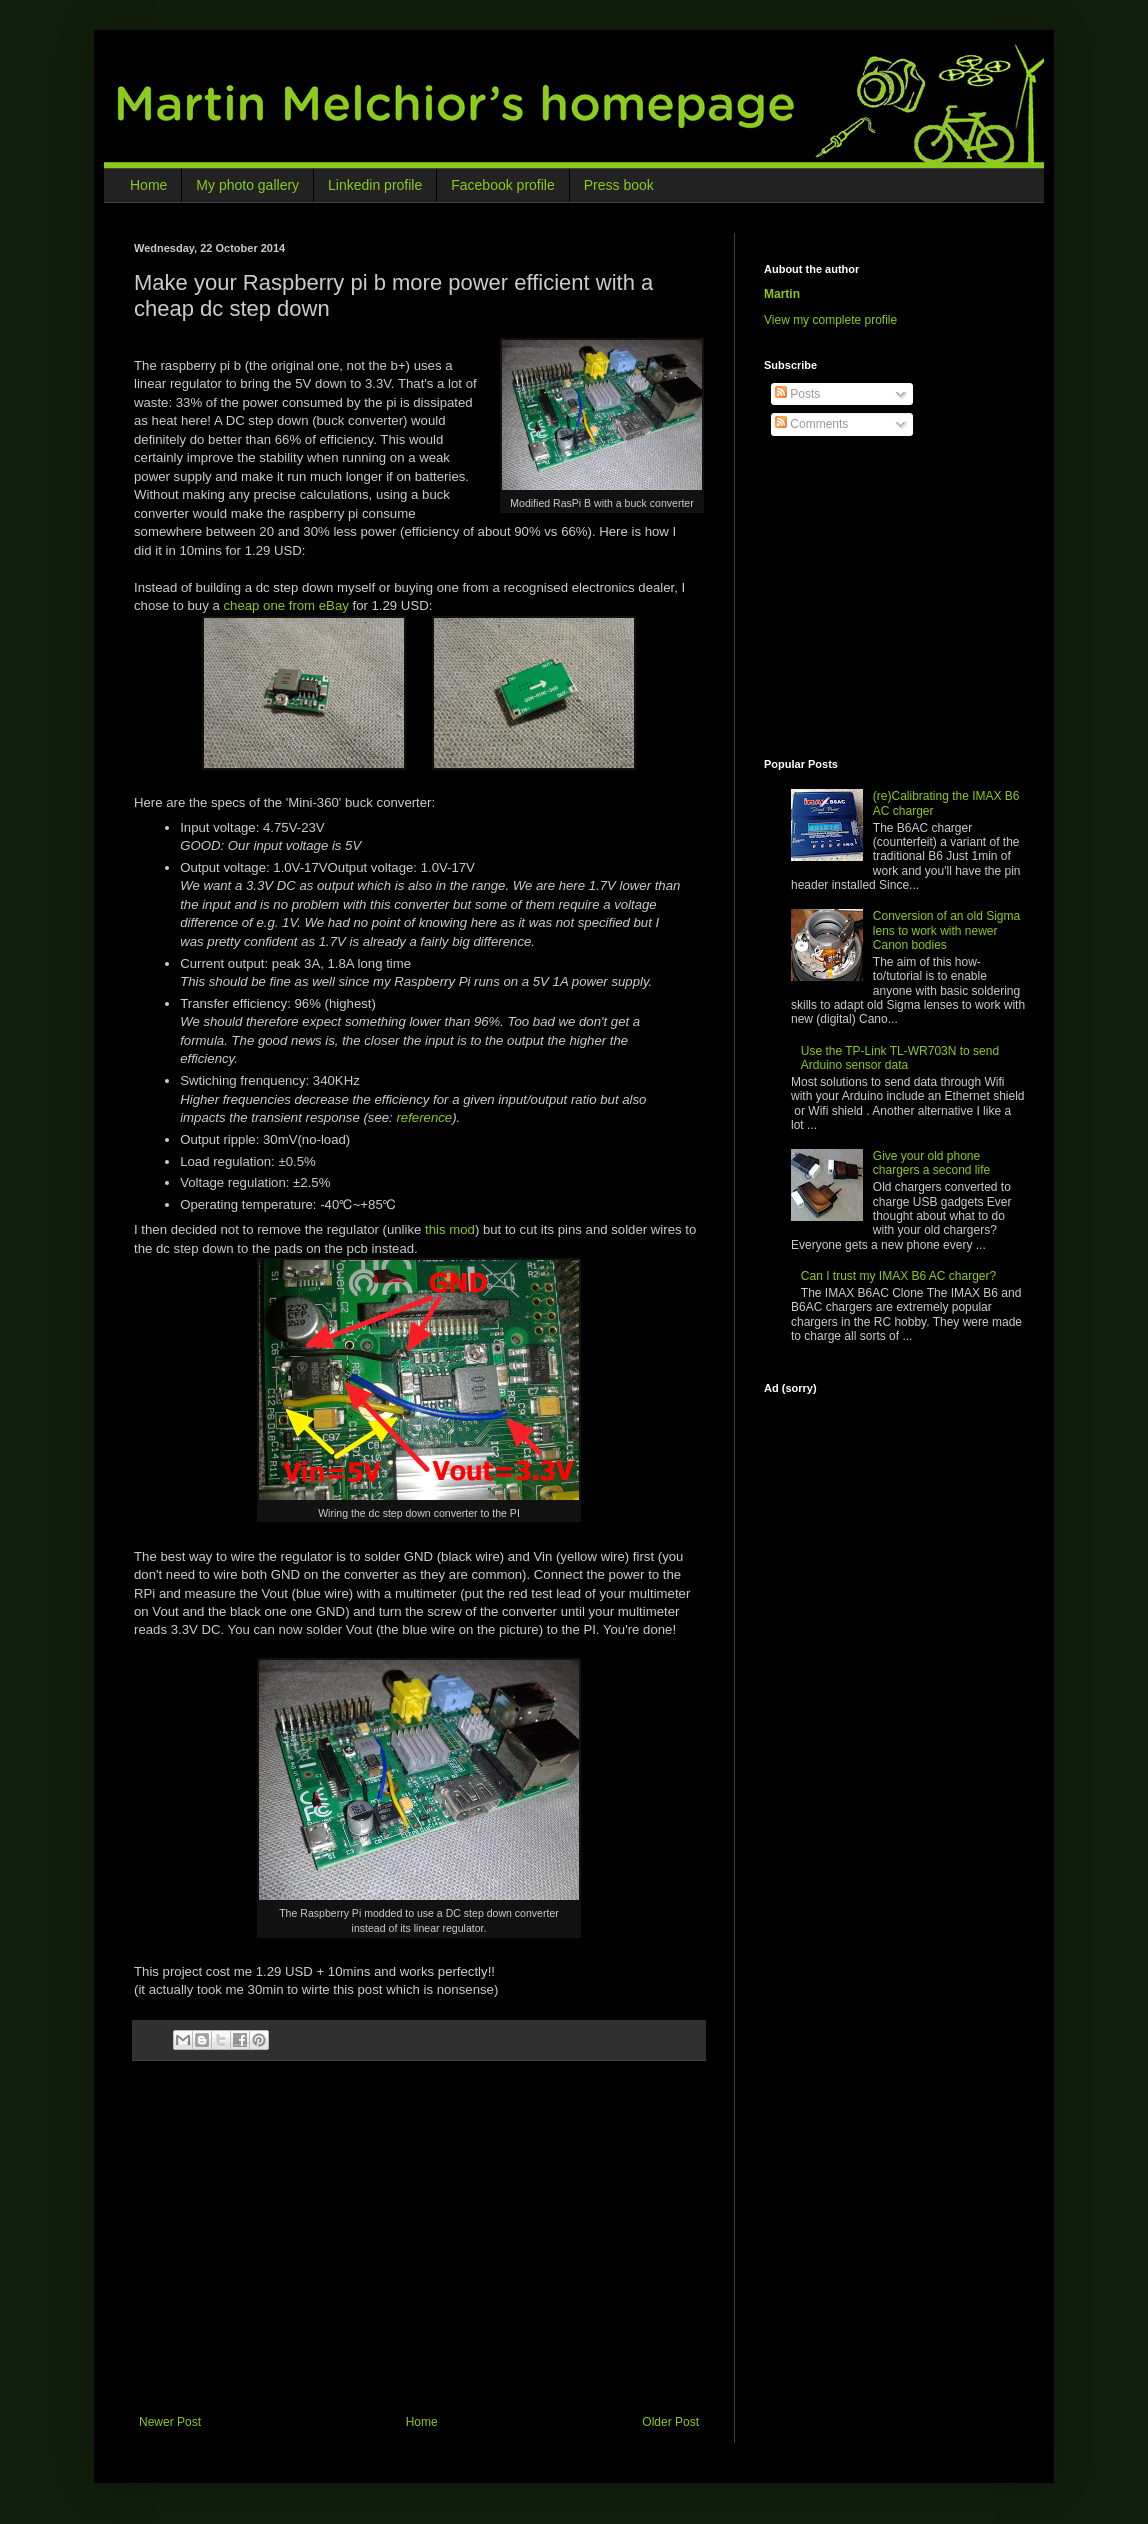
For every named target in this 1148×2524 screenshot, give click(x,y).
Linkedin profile (375, 185)
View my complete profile (830, 320)
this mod (450, 1229)
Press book (619, 185)
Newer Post (170, 2422)
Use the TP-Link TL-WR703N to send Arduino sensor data (900, 1058)
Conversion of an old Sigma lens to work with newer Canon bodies (946, 930)
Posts (797, 394)
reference (424, 1117)
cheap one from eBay (285, 605)
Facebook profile (503, 185)
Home (148, 185)
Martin (782, 294)
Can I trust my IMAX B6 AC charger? (898, 1276)
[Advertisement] (424, 2255)
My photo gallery (247, 185)
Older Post (670, 2422)
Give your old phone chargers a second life (931, 1163)
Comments (811, 424)
